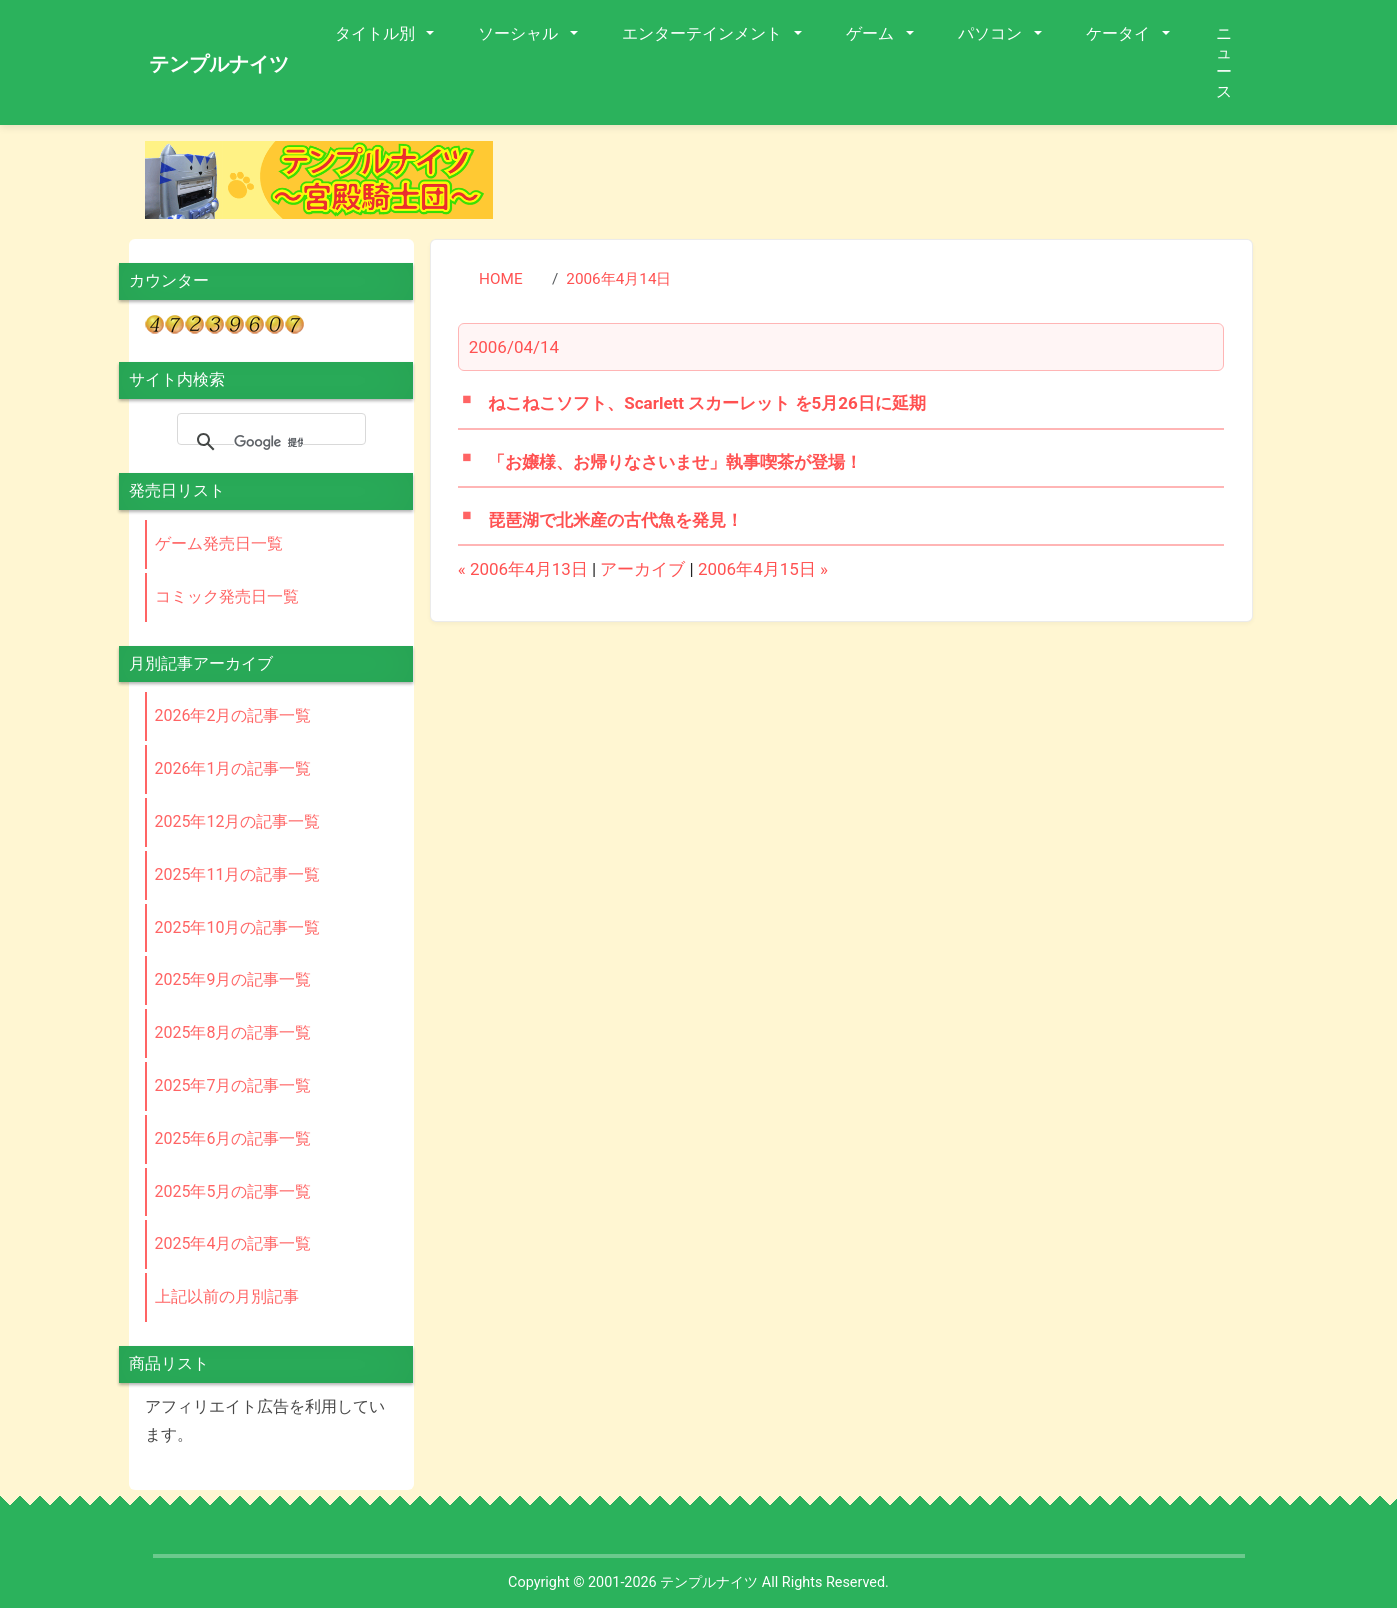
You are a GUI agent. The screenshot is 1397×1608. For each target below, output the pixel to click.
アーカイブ (642, 569)
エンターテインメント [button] (704, 33)
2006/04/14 (514, 347)
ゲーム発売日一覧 (219, 543)
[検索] (268, 442)
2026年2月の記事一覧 (233, 715)
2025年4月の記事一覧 (233, 1243)
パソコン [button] (992, 33)
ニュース (1224, 62)
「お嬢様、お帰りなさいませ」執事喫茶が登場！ (675, 462)
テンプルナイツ (219, 64)
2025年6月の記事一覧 (233, 1138)
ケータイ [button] (1120, 33)
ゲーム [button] (872, 33)
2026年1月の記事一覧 (233, 768)
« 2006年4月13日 (523, 569)
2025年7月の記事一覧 (233, 1085)
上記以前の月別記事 (227, 1296)
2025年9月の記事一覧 (233, 979)
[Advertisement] (889, 186)
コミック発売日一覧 (227, 596)
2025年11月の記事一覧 (238, 874)
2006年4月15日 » (763, 569)
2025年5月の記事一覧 (233, 1191)
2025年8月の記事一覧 (233, 1032)
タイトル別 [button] (377, 33)
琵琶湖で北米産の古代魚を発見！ (615, 520)
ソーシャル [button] (520, 33)
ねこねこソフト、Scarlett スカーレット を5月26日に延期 (707, 403)
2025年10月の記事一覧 (238, 927)
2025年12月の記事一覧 (238, 821)
